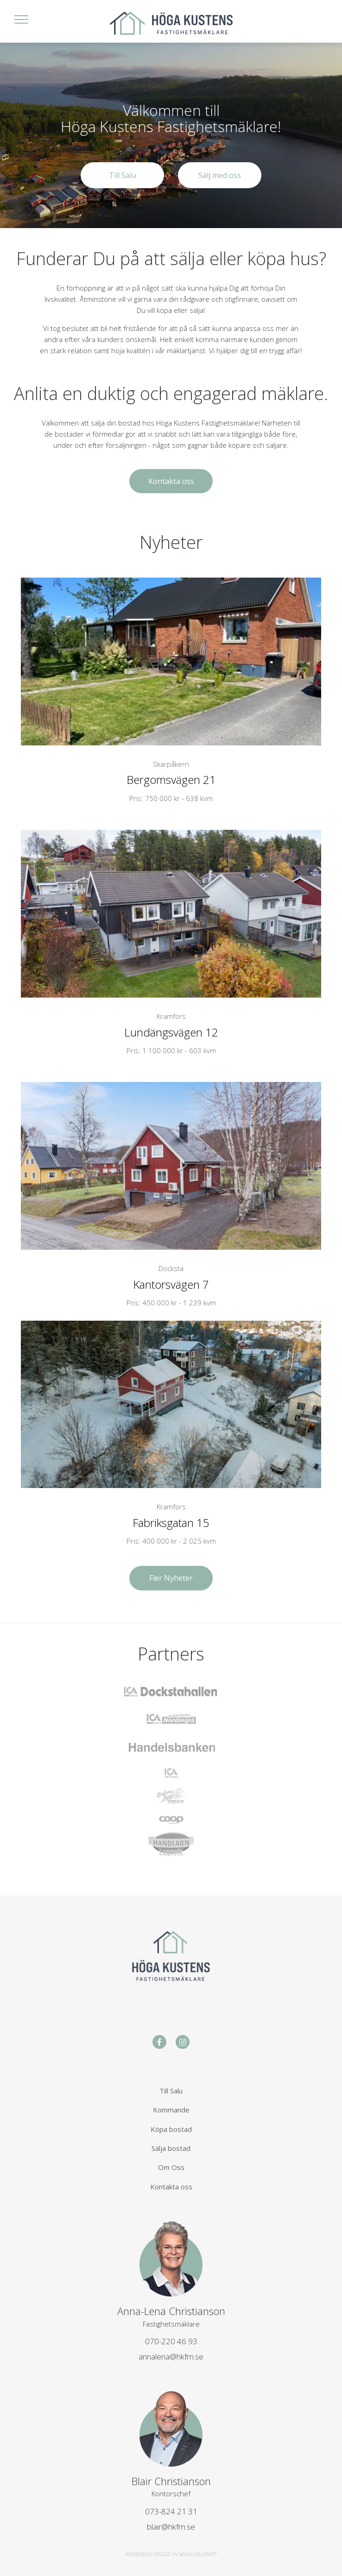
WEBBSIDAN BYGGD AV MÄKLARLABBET (171, 2554)
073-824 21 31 (171, 2511)
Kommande (171, 2109)
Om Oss (171, 2167)
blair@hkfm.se (171, 2526)
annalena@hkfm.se (171, 2356)
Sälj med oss (219, 175)
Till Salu (122, 175)
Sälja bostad (171, 2148)
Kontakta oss (171, 481)
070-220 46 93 (171, 2341)
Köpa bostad (171, 2129)
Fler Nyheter (171, 1578)
